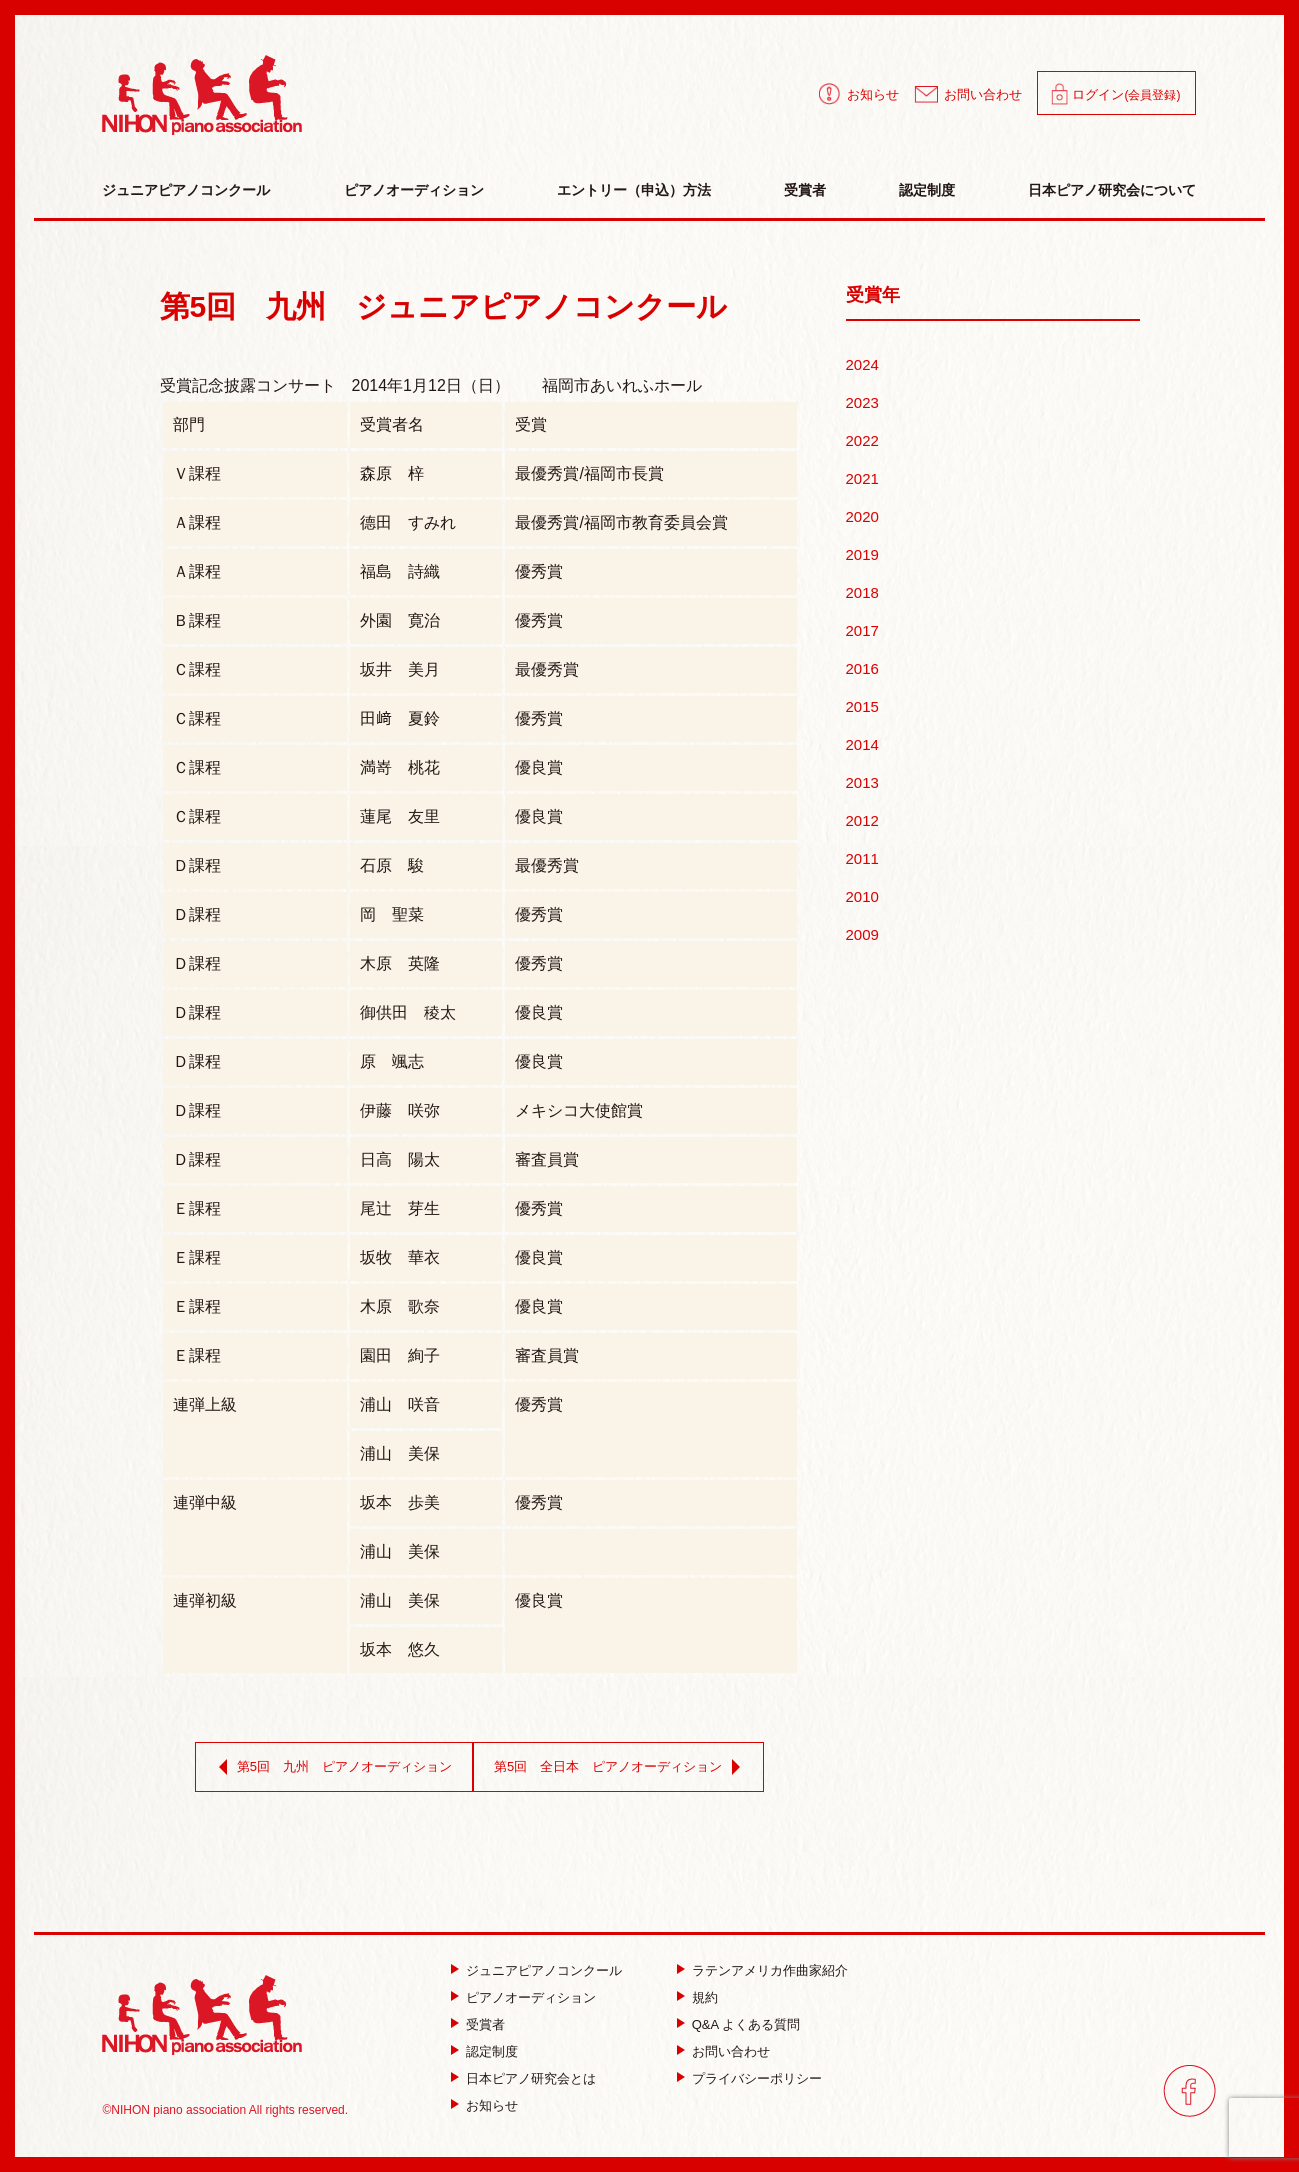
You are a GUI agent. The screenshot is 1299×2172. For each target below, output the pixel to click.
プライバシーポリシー (757, 2078)
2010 (862, 896)
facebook (1189, 2090)
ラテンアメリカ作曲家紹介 (770, 1970)
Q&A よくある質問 (746, 2024)
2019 (862, 554)
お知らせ (873, 94)
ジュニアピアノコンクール (186, 190)
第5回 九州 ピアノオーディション (331, 1767)
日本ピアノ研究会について (1112, 190)
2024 (862, 364)
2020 (862, 516)
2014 (862, 744)
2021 (862, 478)
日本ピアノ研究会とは (531, 2078)
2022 (862, 440)
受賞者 (805, 190)
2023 (862, 402)
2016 (862, 668)
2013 (862, 782)
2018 (862, 592)
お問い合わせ (983, 94)
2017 (862, 630)
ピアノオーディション (414, 190)
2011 (862, 858)
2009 (862, 934)
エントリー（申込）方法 (634, 190)
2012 (862, 820)
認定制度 (927, 190)
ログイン (1126, 94)
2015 (862, 706)
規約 (705, 1997)
